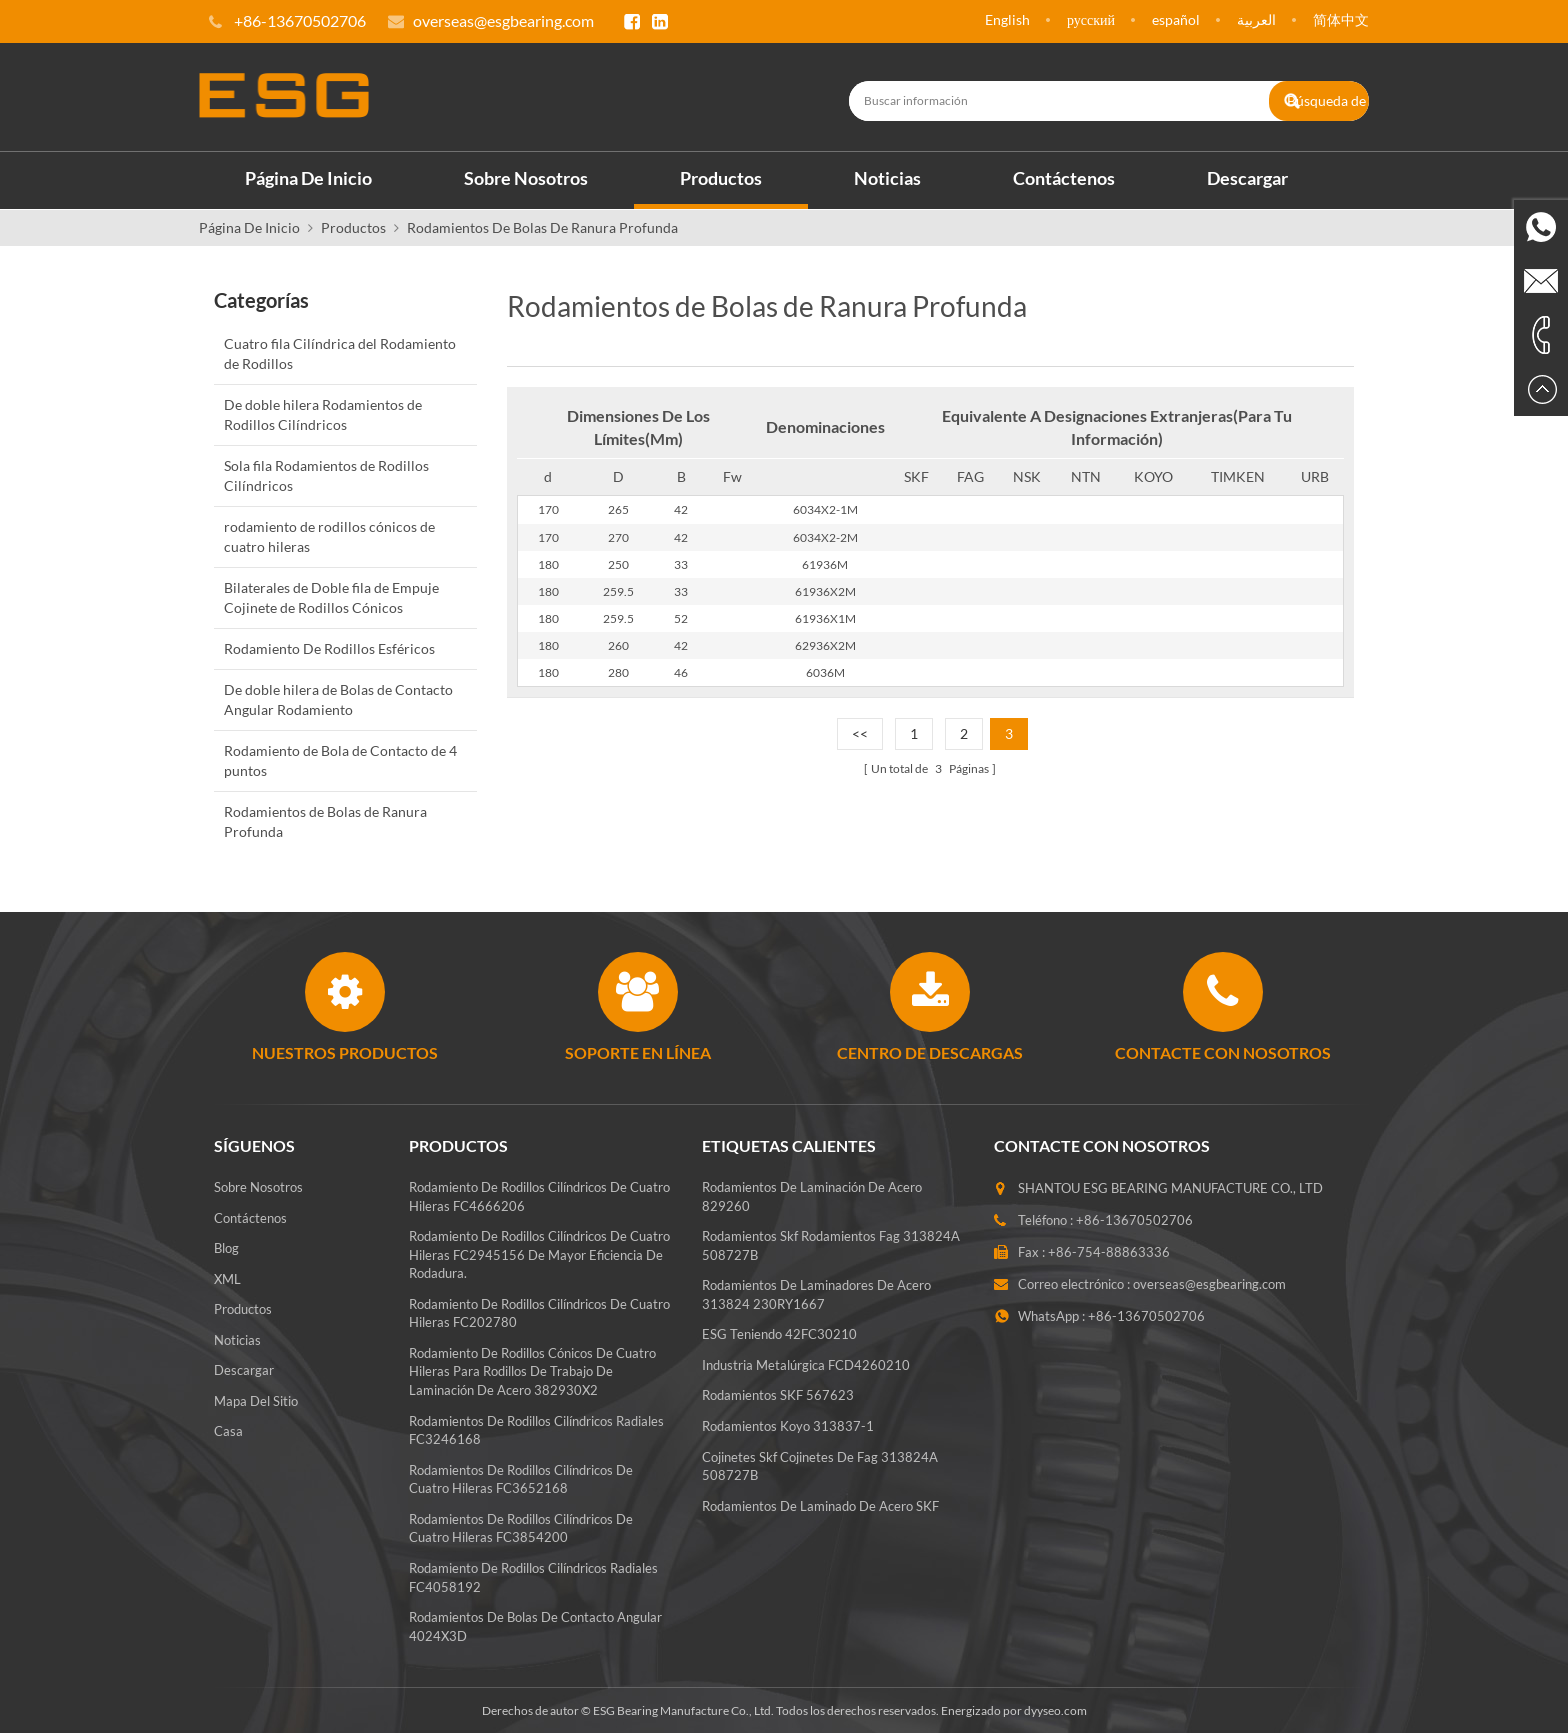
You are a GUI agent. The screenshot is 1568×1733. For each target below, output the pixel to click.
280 (618, 671)
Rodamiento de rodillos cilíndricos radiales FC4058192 (533, 1576)
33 (681, 563)
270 (618, 536)
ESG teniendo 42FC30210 (779, 1345)
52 (681, 617)
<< (860, 733)
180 (548, 563)
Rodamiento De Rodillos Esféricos (329, 647)
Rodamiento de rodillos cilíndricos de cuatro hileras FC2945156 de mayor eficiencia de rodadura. (539, 1253)
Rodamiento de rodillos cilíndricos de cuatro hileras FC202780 (539, 1312)
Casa (228, 1431)
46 (681, 671)
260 (618, 644)
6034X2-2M (825, 536)
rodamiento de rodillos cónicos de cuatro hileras (329, 535)
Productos (721, 177)
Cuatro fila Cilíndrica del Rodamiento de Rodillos (340, 352)
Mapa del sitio (256, 1400)
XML (227, 1278)
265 (618, 509)
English (1007, 19)
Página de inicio (308, 177)
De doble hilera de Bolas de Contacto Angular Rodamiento (338, 698)
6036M (825, 671)
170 (548, 509)
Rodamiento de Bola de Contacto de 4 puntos (340, 759)
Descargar (1247, 177)
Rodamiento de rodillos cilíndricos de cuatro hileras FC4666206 (539, 1195)
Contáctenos (1064, 177)
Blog (226, 1247)
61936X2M (825, 590)
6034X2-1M (825, 509)
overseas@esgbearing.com (503, 20)
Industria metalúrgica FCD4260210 (806, 1376)
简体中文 (1341, 19)
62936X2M (825, 644)
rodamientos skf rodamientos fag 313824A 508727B (831, 1256)
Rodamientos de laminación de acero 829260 (812, 1207)
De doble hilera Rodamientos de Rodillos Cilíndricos (323, 413)
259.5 (618, 590)
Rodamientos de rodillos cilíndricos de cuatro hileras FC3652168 (521, 1478)
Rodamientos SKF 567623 (778, 1407)
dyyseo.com (1055, 1709)
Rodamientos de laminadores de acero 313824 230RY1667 (816, 1305)
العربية (1256, 19)
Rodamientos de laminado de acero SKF (820, 1517)
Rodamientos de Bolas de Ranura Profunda (542, 226)
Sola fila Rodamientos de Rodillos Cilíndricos (326, 474)
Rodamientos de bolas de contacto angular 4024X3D (535, 1625)
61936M (825, 563)
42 (681, 509)
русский (1091, 19)
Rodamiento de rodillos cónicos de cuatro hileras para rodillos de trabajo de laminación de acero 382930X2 (532, 1370)
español (1176, 19)
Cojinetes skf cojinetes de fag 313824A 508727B (820, 1477)
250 (618, 563)
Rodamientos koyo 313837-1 (788, 1437)
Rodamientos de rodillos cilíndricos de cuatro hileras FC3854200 (521, 1527)
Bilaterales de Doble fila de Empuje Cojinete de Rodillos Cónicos (331, 596)
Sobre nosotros (526, 177)
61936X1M (825, 617)
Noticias (887, 177)
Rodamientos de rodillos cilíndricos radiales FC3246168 (536, 1429)
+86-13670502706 (1134, 1219)
